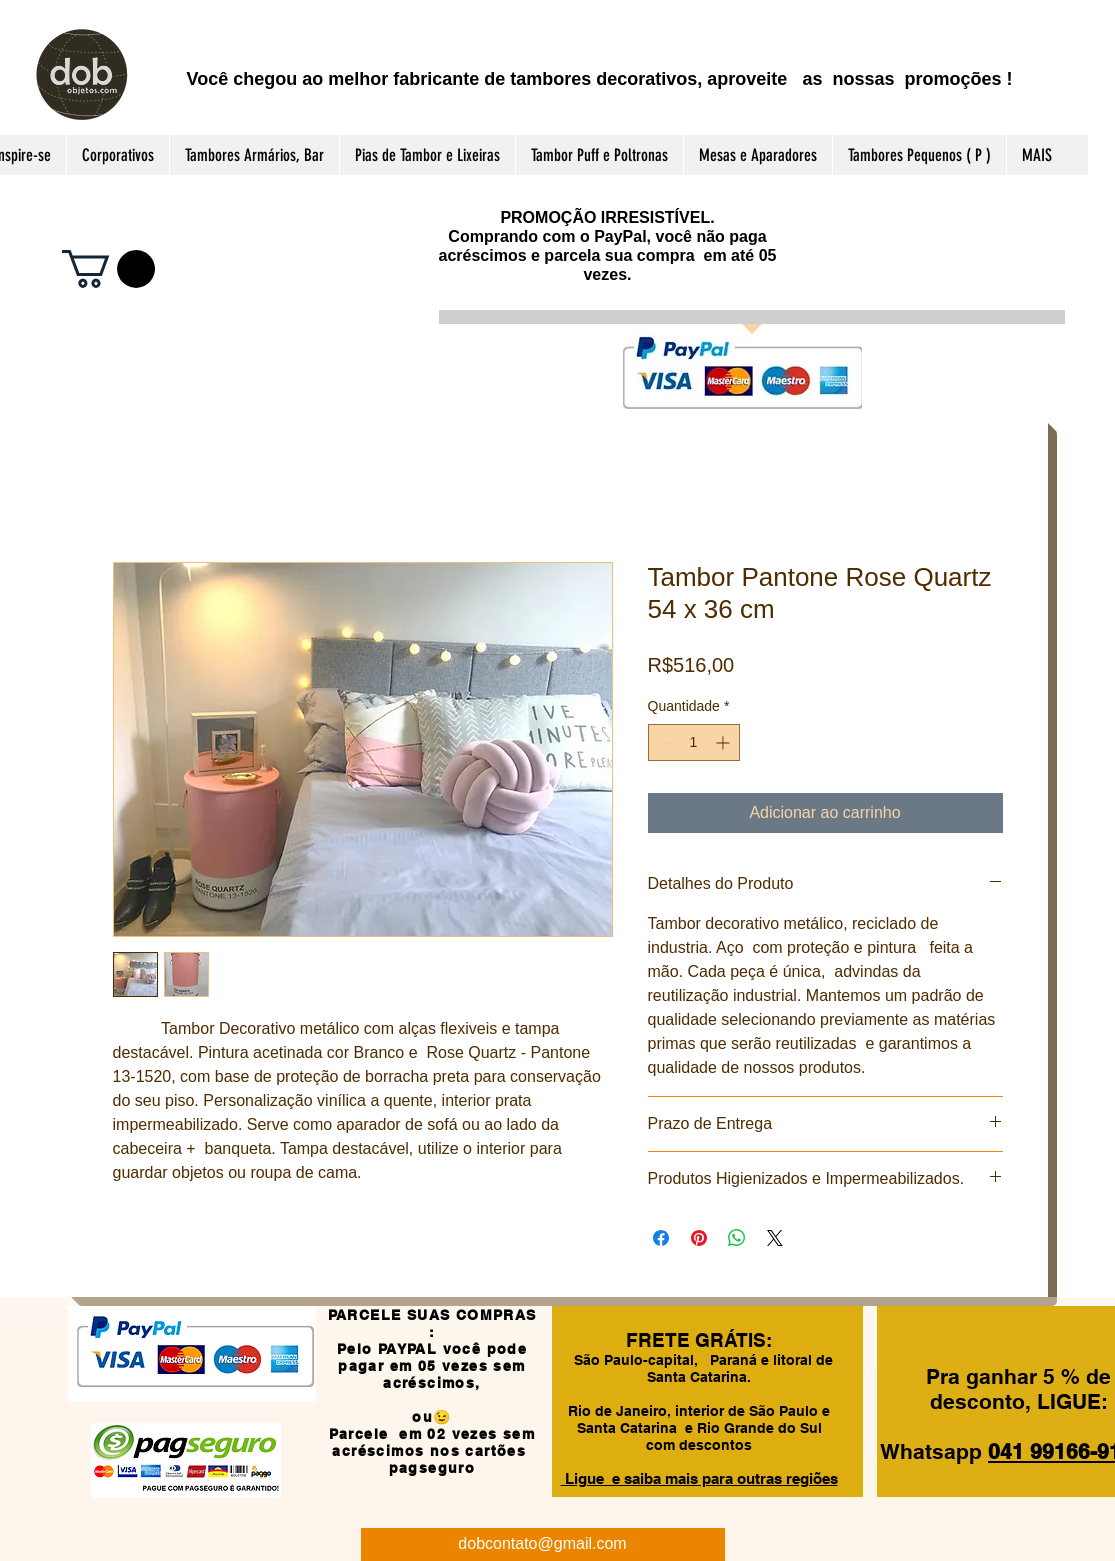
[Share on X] (775, 1238)
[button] (108, 269)
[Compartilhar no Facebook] (661, 1238)
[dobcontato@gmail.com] (543, 1544)
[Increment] (724, 742)
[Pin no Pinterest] (699, 1238)
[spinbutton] (694, 742)
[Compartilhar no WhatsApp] (737, 1238)
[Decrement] (663, 742)
